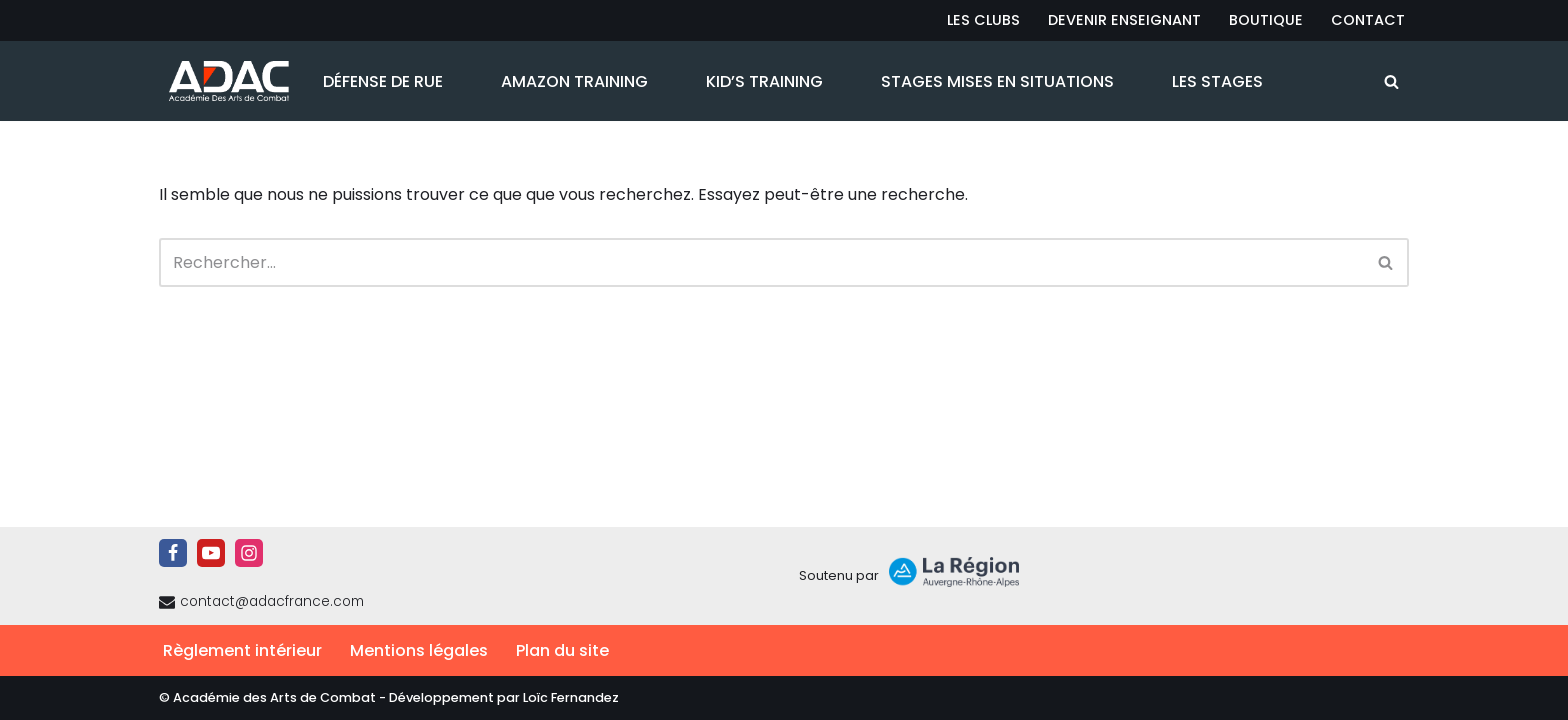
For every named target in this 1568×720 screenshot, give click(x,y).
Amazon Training (574, 81)
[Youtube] (211, 553)
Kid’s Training (764, 81)
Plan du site (562, 650)
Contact (1368, 20)
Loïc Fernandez (571, 697)
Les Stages (1217, 81)
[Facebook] (173, 553)
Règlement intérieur (242, 650)
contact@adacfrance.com (272, 601)
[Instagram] (249, 553)
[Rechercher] (1391, 81)
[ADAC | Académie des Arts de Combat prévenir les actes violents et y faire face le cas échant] (224, 81)
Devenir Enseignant (1124, 20)
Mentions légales (419, 650)
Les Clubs (983, 20)
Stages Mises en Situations (997, 81)
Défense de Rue (383, 81)
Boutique (1266, 20)
